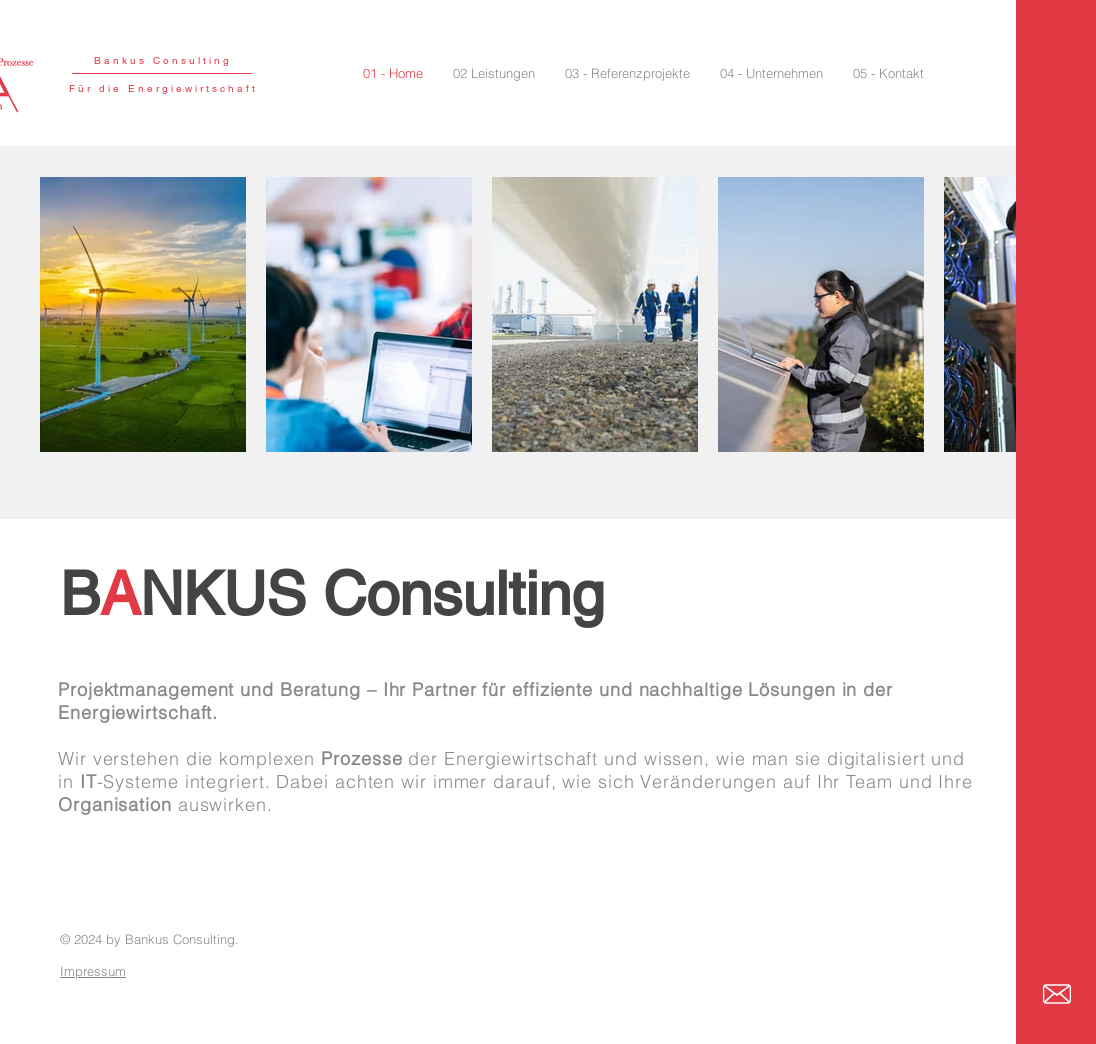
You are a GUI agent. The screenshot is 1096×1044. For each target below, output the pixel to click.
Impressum (93, 971)
